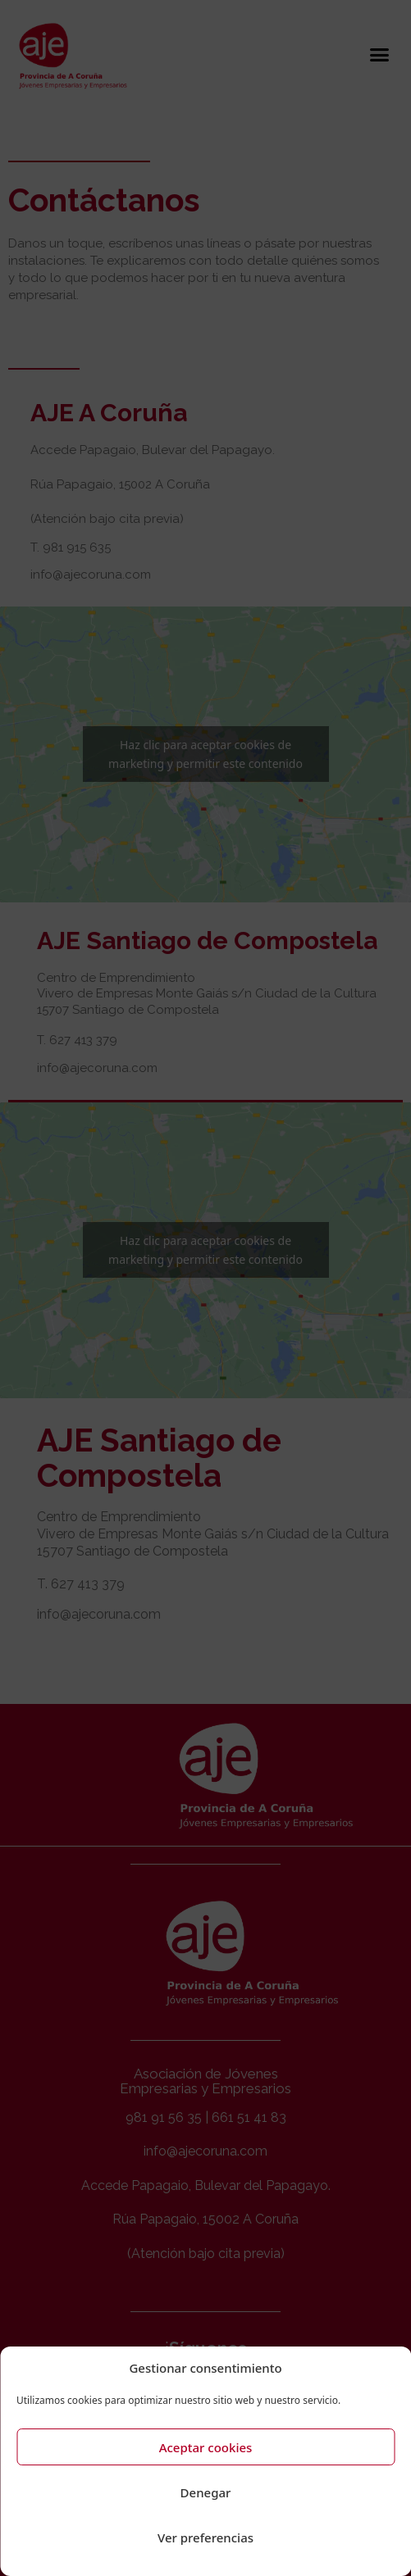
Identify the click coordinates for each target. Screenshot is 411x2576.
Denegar (205, 2492)
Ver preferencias (205, 2537)
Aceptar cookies (206, 2447)
